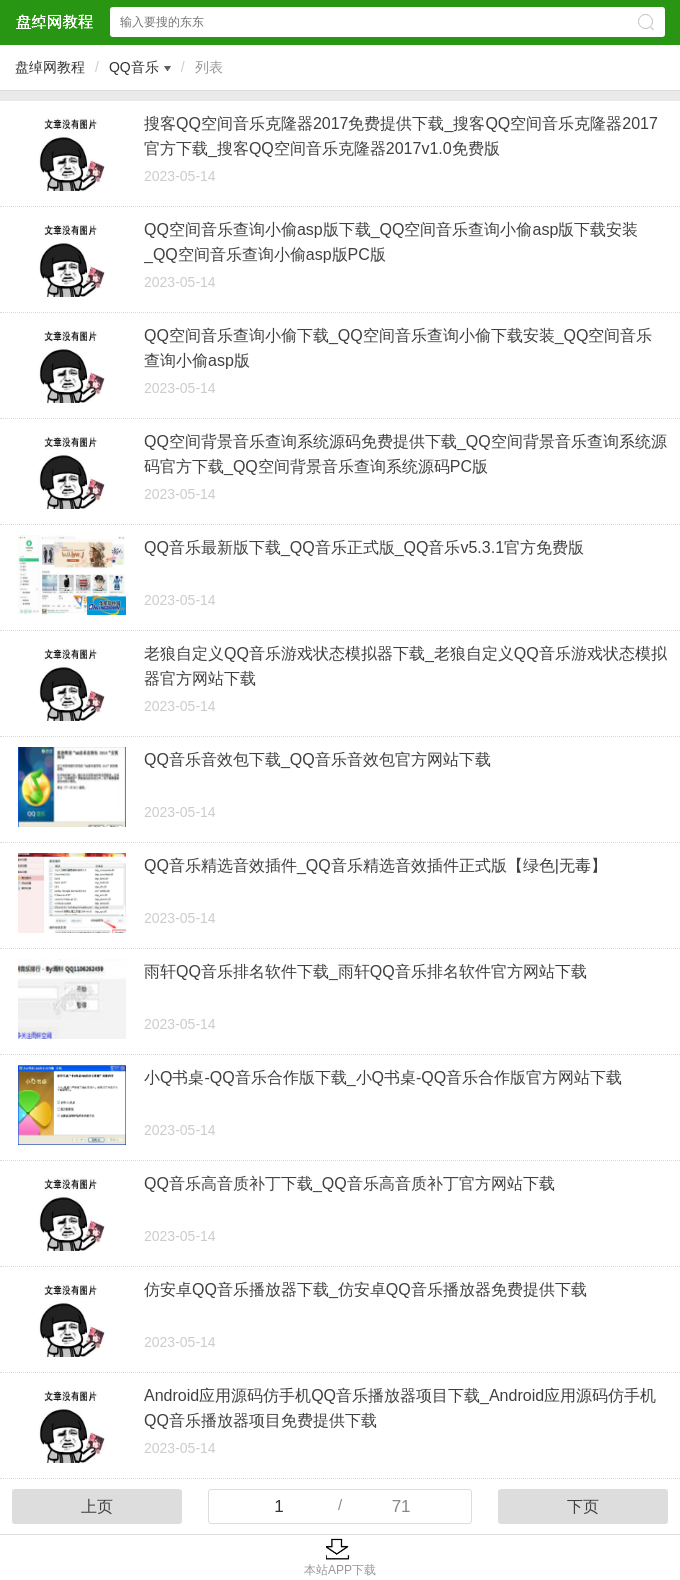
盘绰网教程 (50, 67)
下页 (583, 1506)
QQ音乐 (134, 67)
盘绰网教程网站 (54, 21)
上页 (97, 1506)
